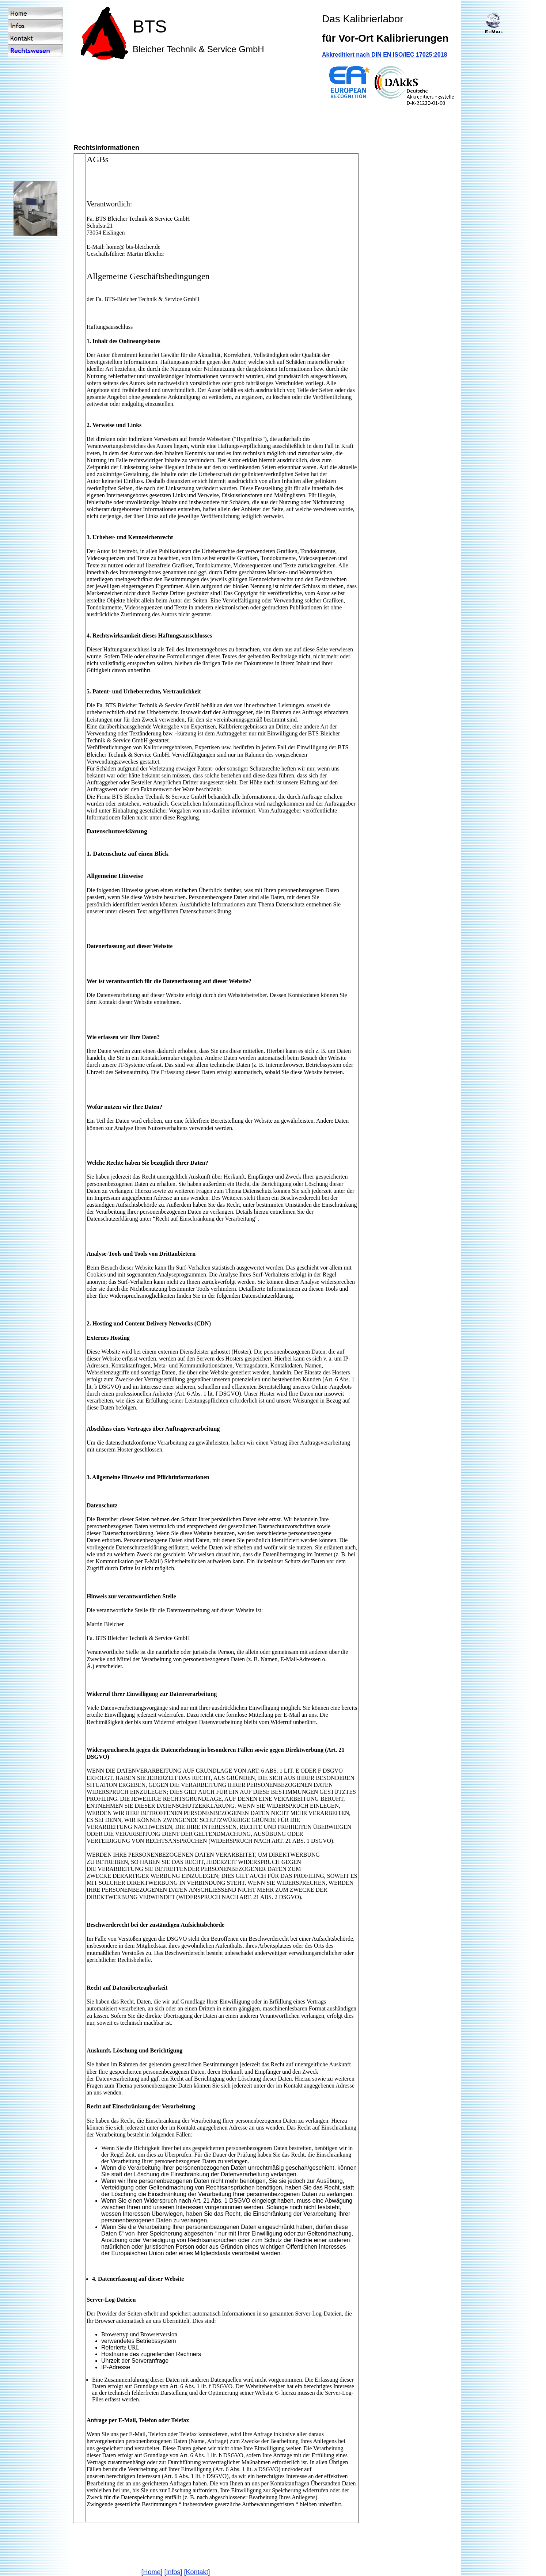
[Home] (151, 2572)
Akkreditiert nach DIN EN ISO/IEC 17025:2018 (384, 55)
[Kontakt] (197, 2572)
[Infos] (173, 2572)
